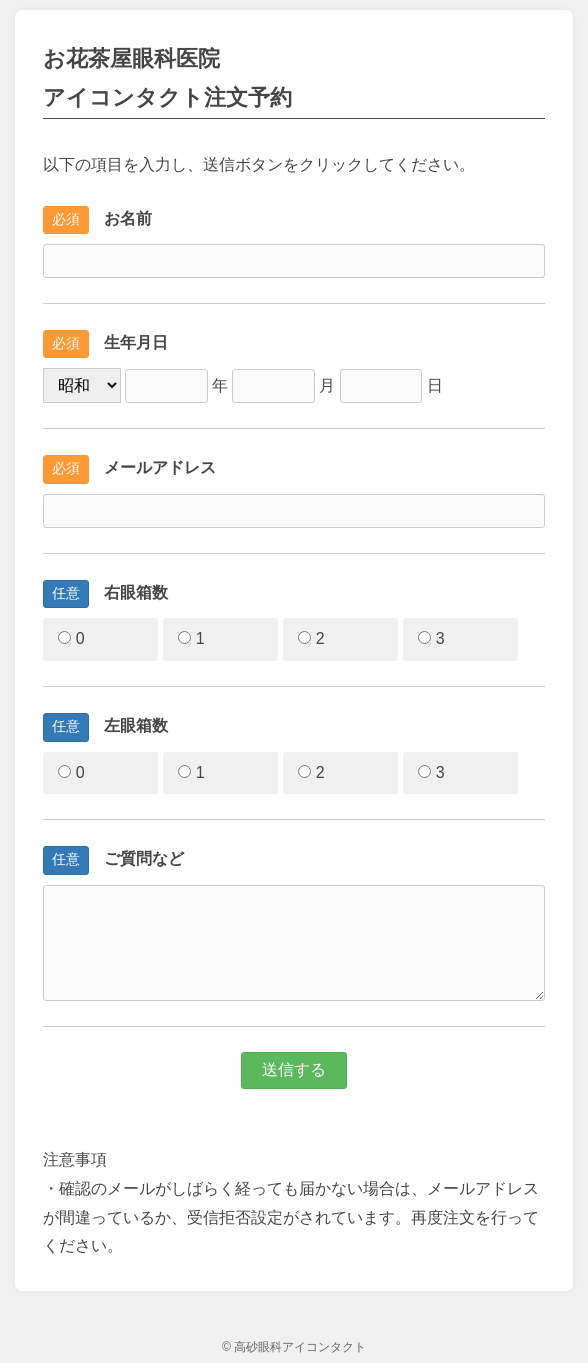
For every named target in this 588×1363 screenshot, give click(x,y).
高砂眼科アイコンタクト (300, 1347)
